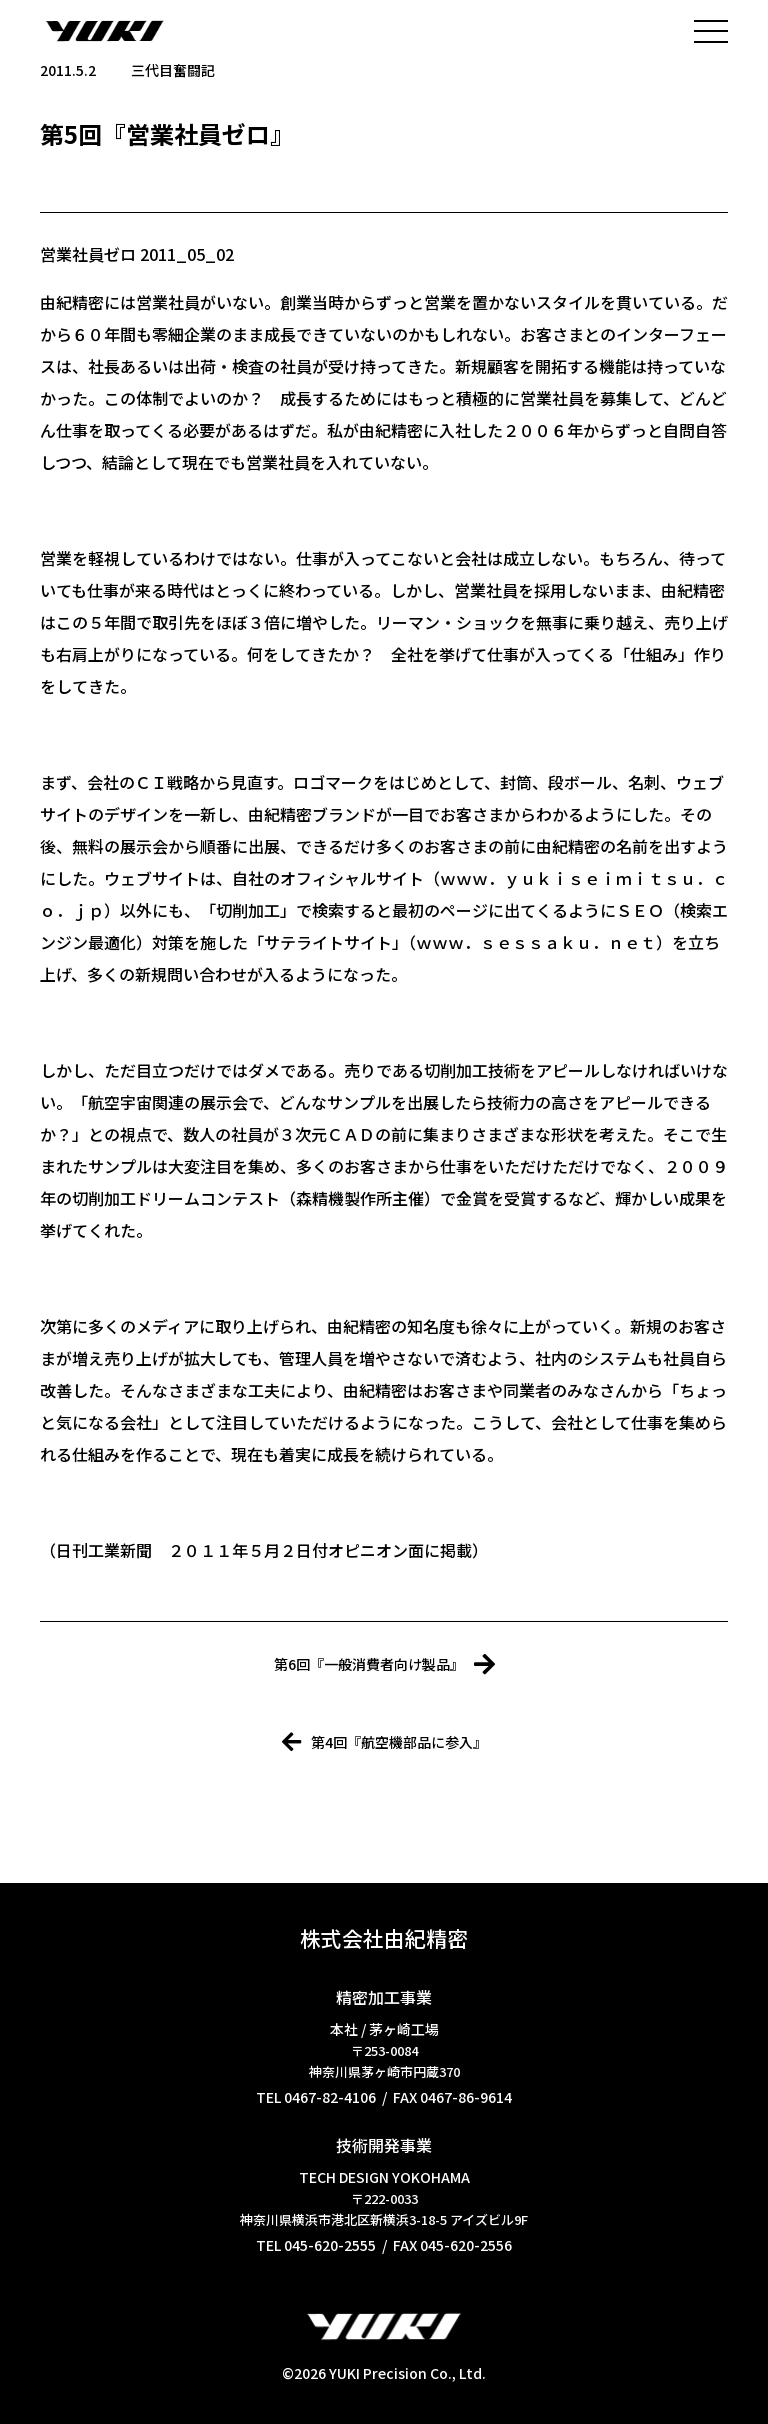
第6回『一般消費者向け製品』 (384, 1664)
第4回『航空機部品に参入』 (384, 1742)
